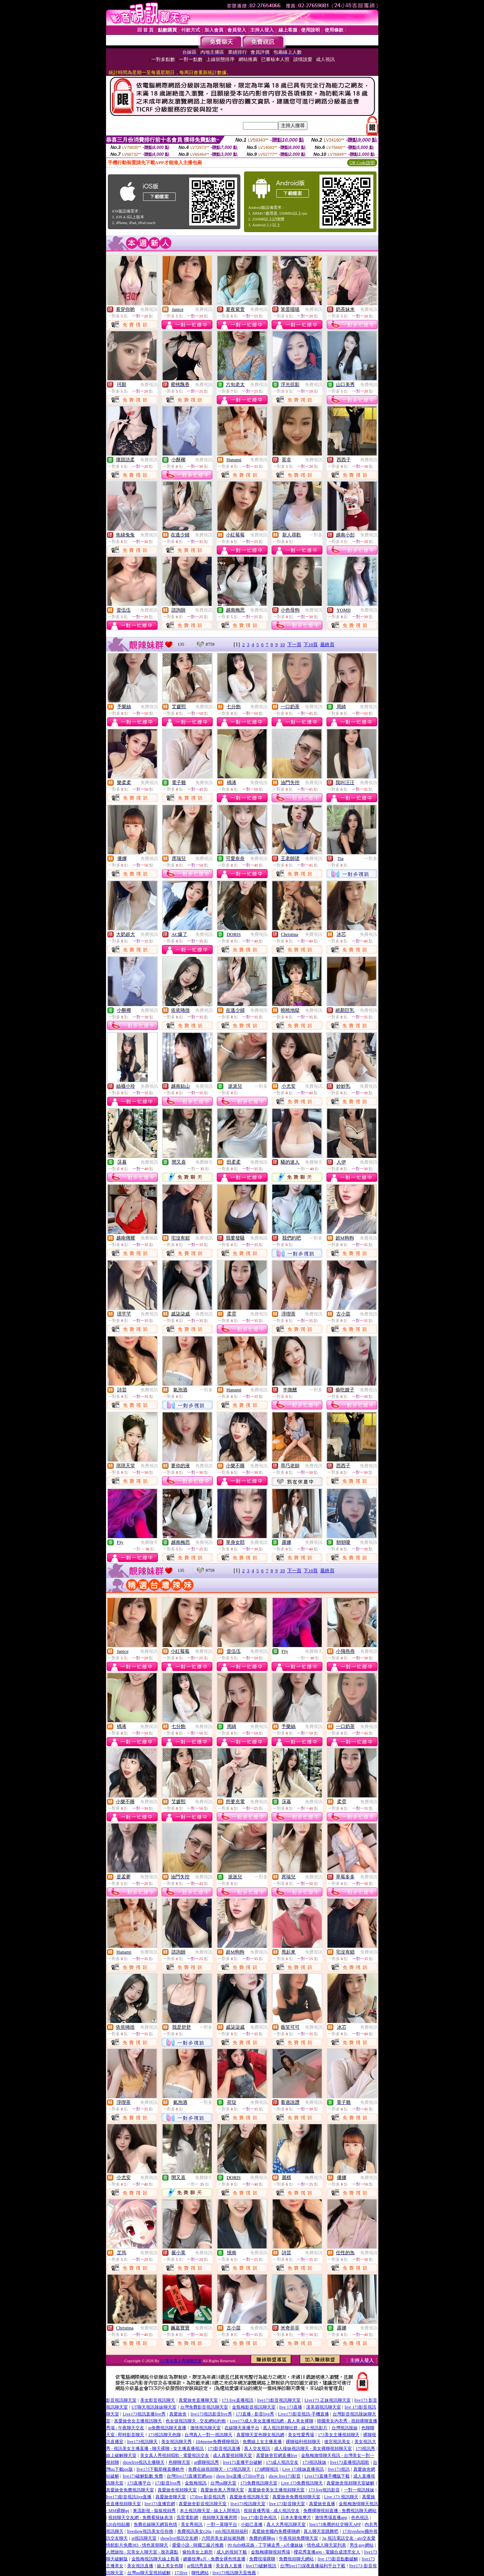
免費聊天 (204, 1162)
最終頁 (327, 644)
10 (282, 644)
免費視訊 (149, 309)
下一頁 (294, 644)
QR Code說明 (362, 162)
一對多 (315, 534)
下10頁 (311, 644)
